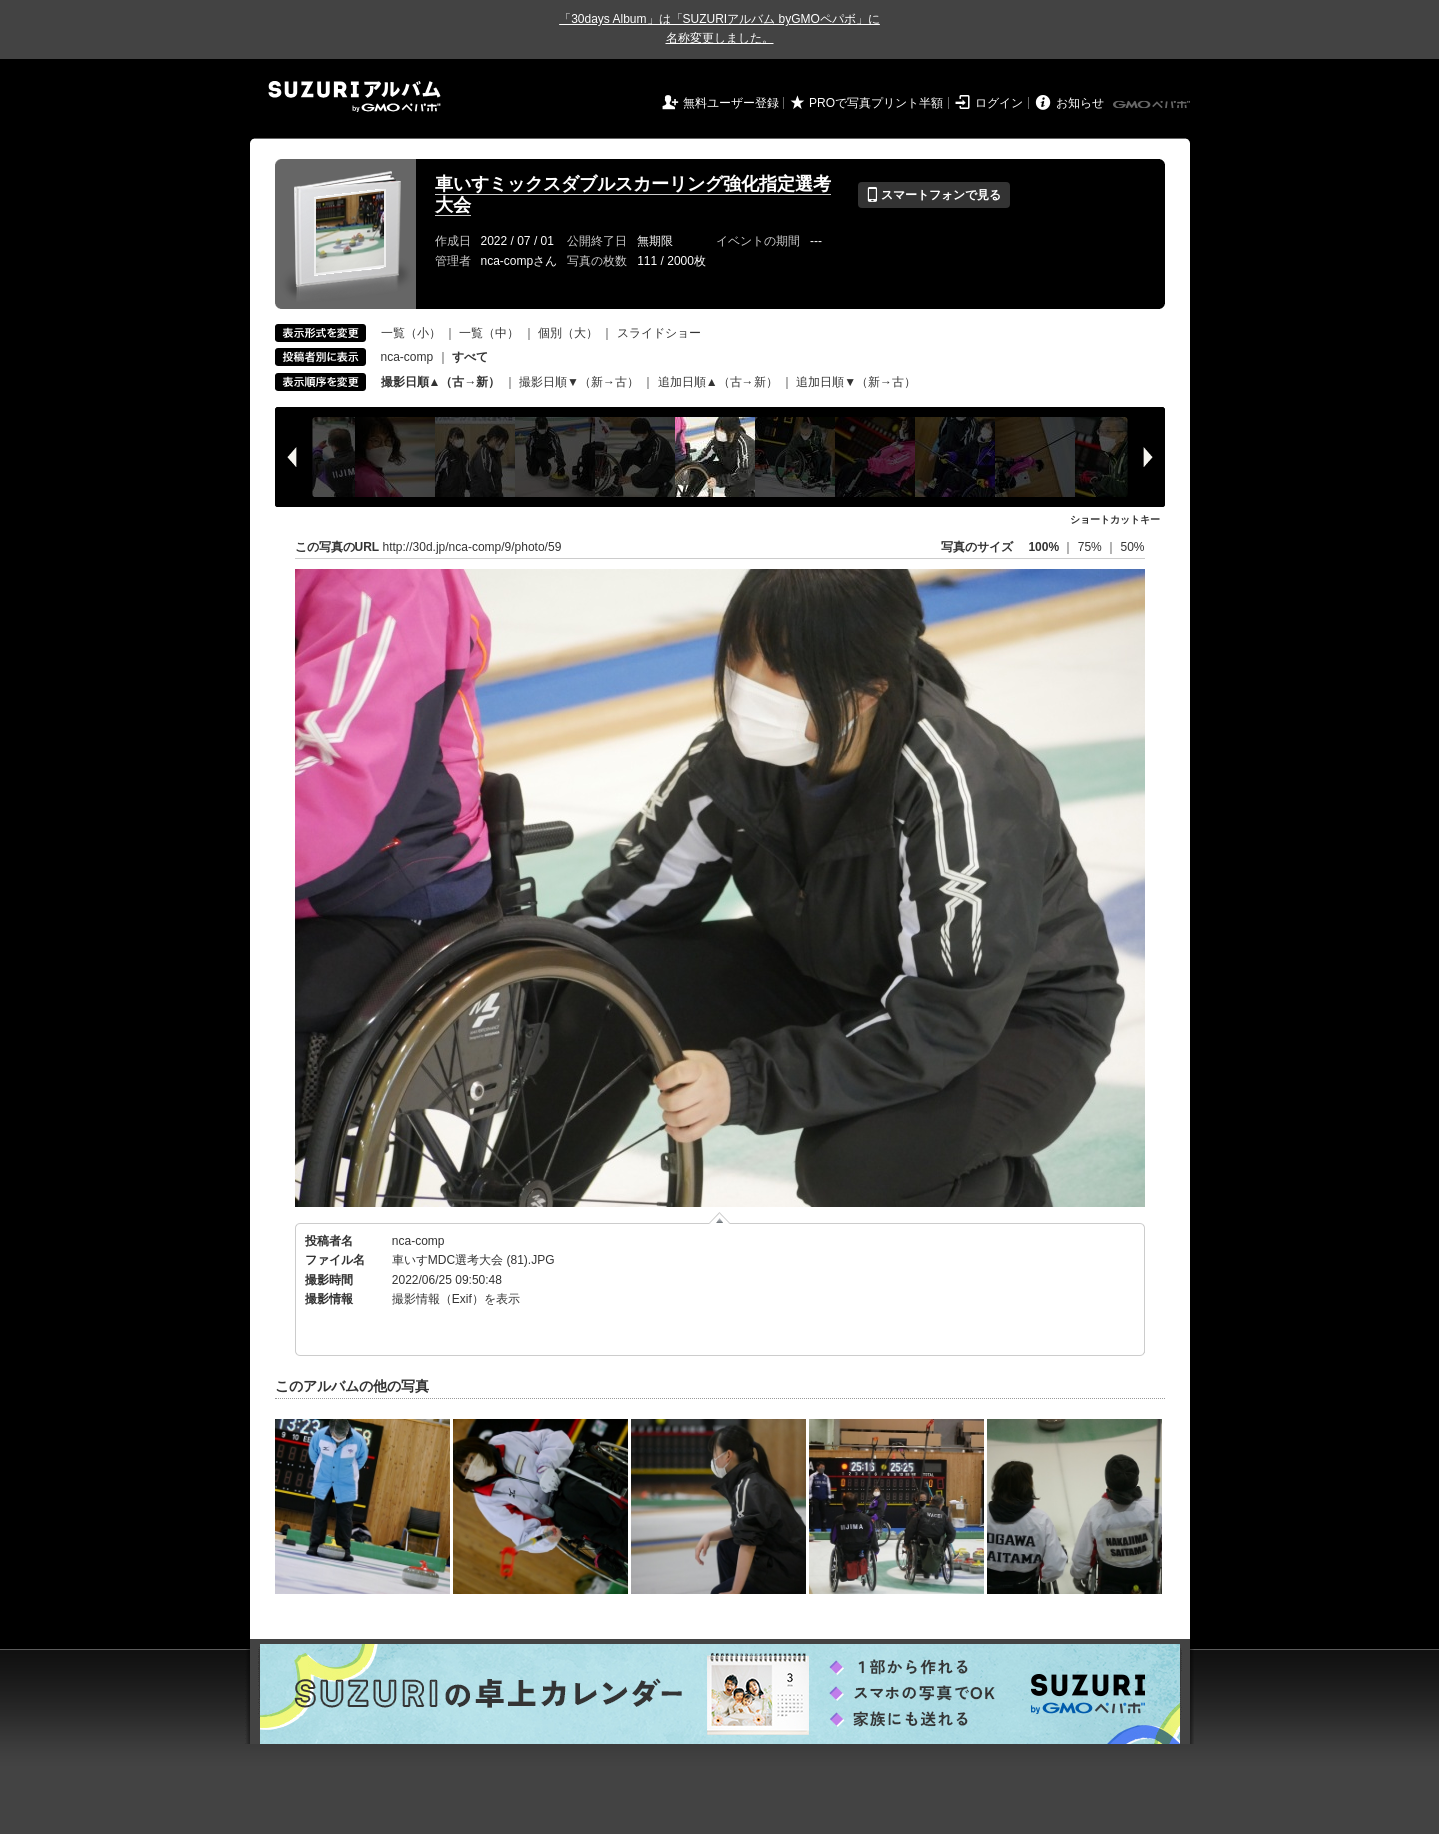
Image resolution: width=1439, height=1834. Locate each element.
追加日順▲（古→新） (718, 382)
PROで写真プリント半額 (876, 103)
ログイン (999, 103)
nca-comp (407, 357)
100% (1043, 547)
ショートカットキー (1115, 519)
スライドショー (659, 333)
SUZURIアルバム (354, 96)
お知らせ (1080, 103)
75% (1091, 547)
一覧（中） (489, 333)
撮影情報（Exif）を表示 (456, 1299)
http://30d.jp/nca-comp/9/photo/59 (472, 547)
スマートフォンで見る (933, 195)
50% (1132, 547)
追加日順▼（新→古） (856, 382)
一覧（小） (411, 333)
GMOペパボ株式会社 (1153, 105)
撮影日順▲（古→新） (441, 382)
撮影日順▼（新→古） (579, 382)
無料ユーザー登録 (731, 103)
